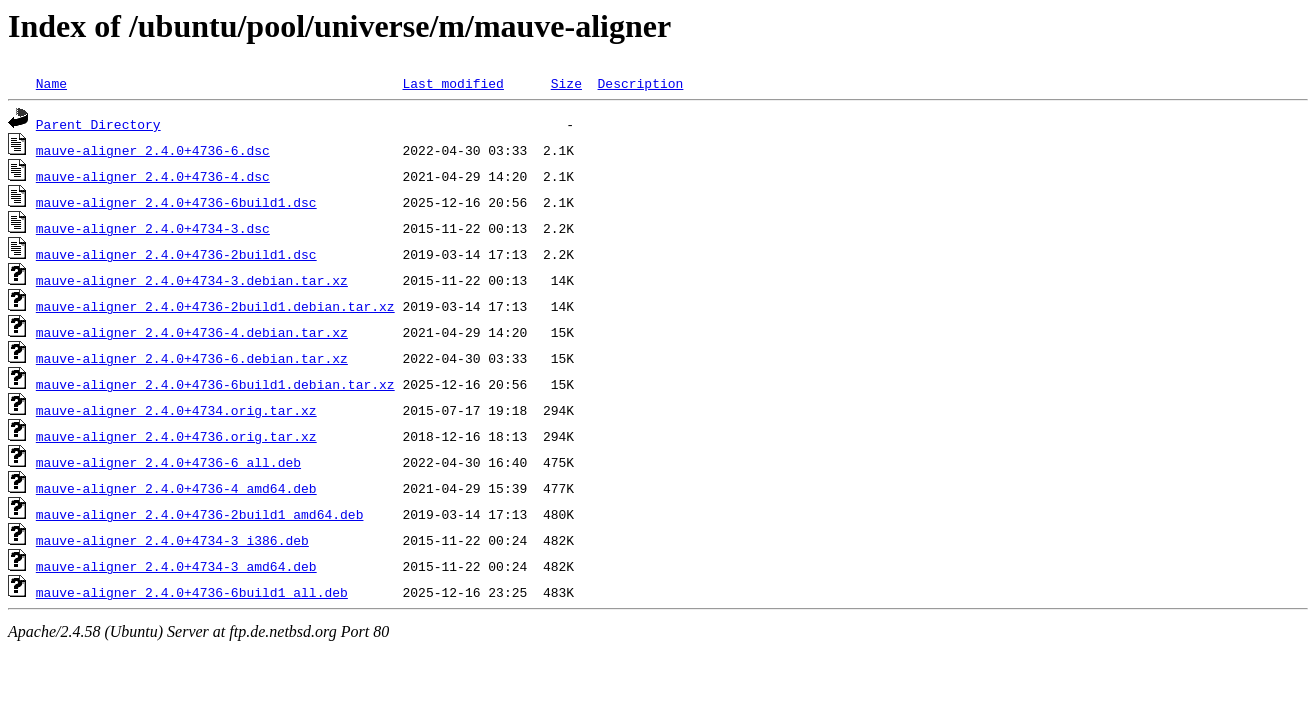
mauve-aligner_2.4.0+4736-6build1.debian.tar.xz (215, 384)
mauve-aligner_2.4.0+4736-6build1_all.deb (192, 592)
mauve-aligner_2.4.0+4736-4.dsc (153, 176)
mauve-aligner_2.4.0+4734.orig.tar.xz (176, 410)
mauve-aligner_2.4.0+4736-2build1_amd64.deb (200, 514)
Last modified (452, 83)
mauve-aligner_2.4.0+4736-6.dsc (153, 150)
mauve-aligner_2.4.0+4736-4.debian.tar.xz (192, 332)
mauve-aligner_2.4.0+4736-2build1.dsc (176, 254)
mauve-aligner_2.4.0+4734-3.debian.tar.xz (192, 280)
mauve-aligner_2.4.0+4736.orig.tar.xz (176, 436)
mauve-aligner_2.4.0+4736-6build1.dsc (176, 202)
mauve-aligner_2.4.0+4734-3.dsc (153, 228)
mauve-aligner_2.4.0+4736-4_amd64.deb (176, 488)
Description (640, 83)
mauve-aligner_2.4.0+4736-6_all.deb (168, 462)
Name (51, 83)
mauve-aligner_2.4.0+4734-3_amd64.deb (176, 566)
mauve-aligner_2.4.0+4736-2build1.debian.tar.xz (215, 306)
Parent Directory (98, 124)
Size (566, 83)
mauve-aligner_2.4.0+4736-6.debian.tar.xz (192, 358)
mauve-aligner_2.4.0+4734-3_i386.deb (172, 540)
